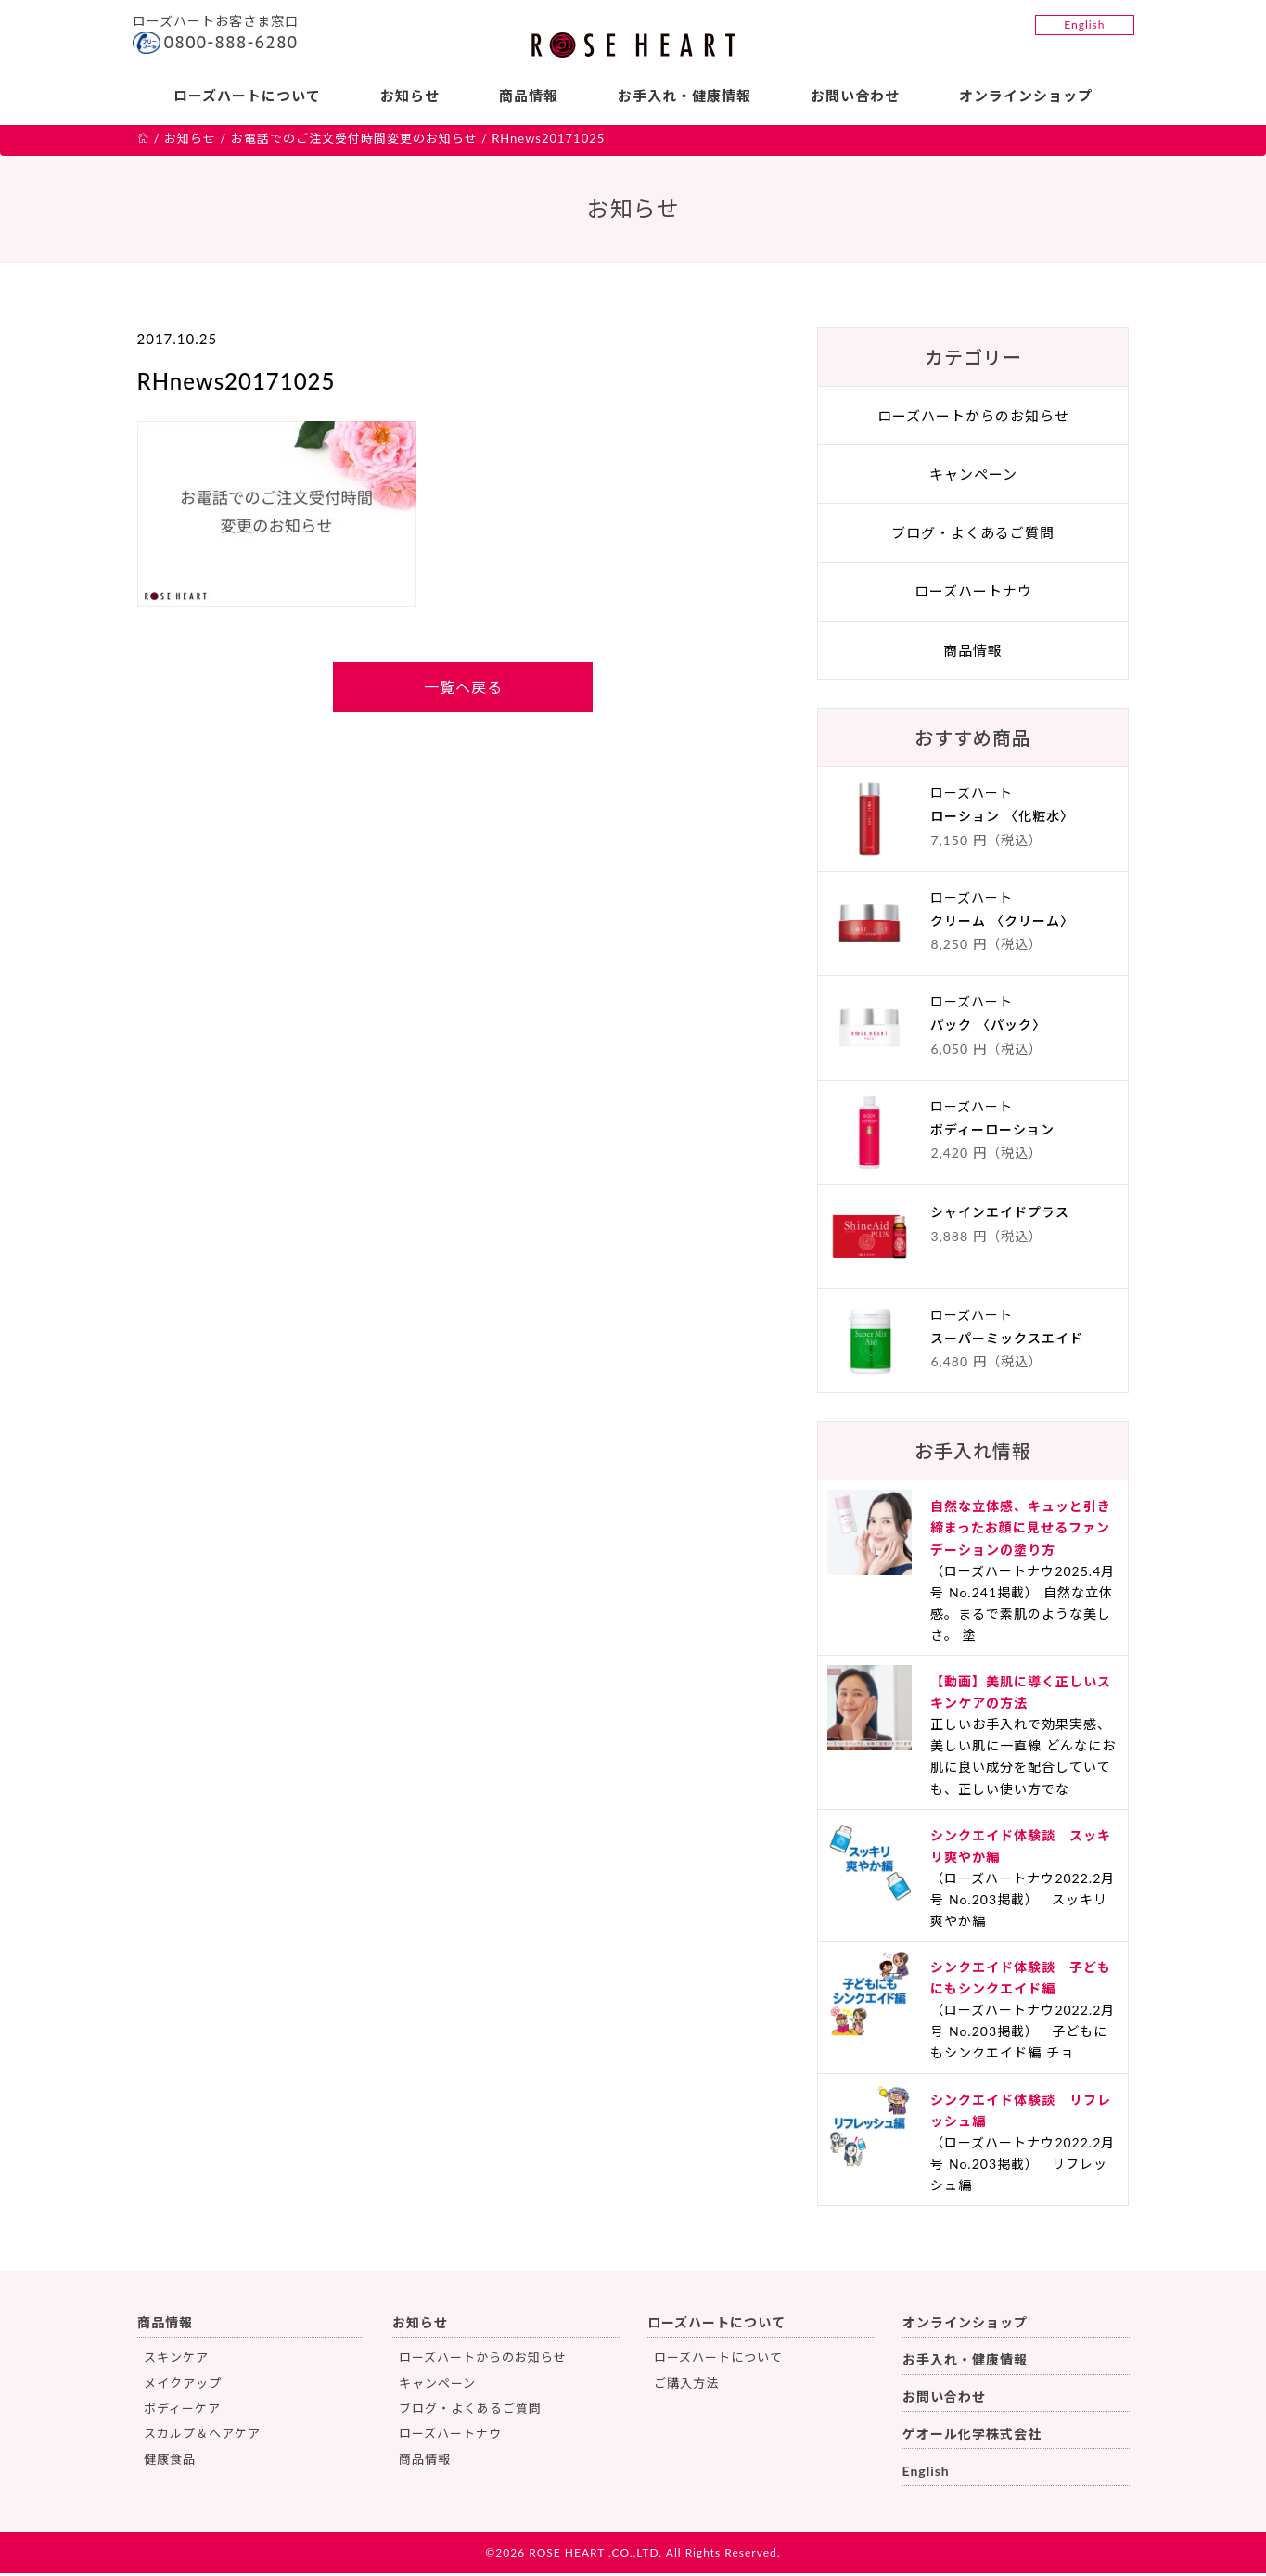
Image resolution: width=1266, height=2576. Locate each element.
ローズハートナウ (973, 593)
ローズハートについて (245, 95)
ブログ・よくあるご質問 (973, 535)
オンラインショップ (1027, 95)
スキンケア (176, 2359)
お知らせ (409, 95)
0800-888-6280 (231, 42)
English (1084, 25)
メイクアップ (183, 2385)
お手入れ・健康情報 (684, 95)
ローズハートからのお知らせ (973, 418)
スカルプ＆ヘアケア (202, 2436)
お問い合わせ (856, 95)
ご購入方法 (686, 2385)
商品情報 (528, 95)
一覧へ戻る (463, 689)
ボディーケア (182, 2410)
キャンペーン (973, 476)
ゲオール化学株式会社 (972, 2436)
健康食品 (170, 2461)
